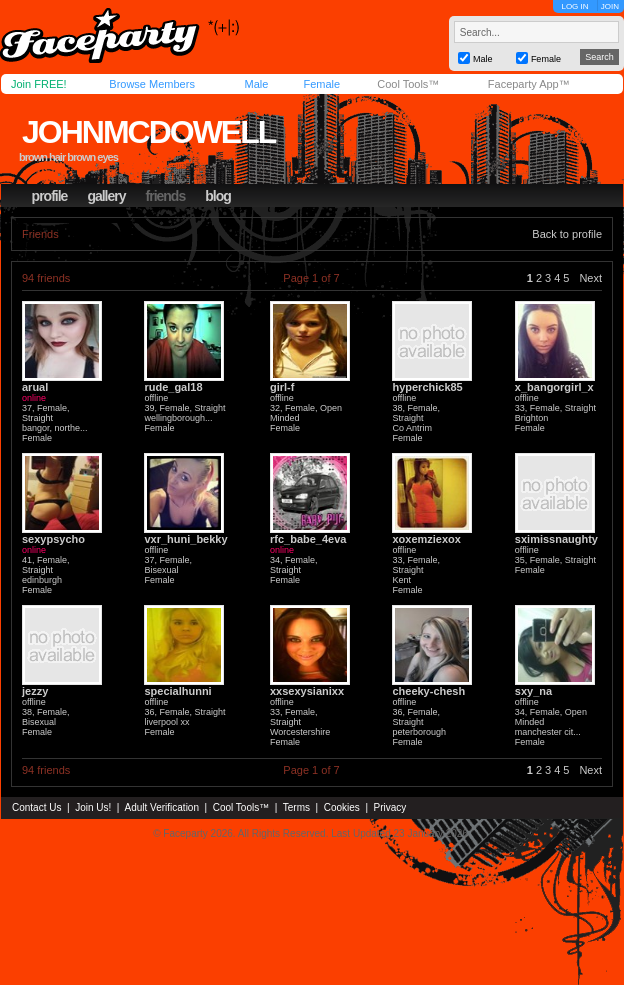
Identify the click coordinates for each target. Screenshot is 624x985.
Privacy (390, 807)
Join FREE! (39, 84)
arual (35, 387)
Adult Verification (161, 807)
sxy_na (533, 691)
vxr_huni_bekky (185, 539)
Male (256, 84)
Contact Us (36, 807)
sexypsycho (53, 539)
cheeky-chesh (428, 691)
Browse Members (152, 84)
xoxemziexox (426, 539)
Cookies (342, 807)
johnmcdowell (148, 132)
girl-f (282, 387)
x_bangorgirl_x (554, 387)
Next (590, 278)
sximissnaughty (556, 539)
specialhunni (177, 691)
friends (166, 196)
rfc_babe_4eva (308, 539)
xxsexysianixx (307, 691)
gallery (106, 196)
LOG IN (574, 6)
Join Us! (93, 807)
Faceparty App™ (529, 84)
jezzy (35, 691)
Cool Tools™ (408, 84)
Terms (296, 807)
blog (218, 196)
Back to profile (567, 234)
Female (321, 84)
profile (50, 196)
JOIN (610, 6)
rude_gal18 (173, 387)
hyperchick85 (427, 387)
